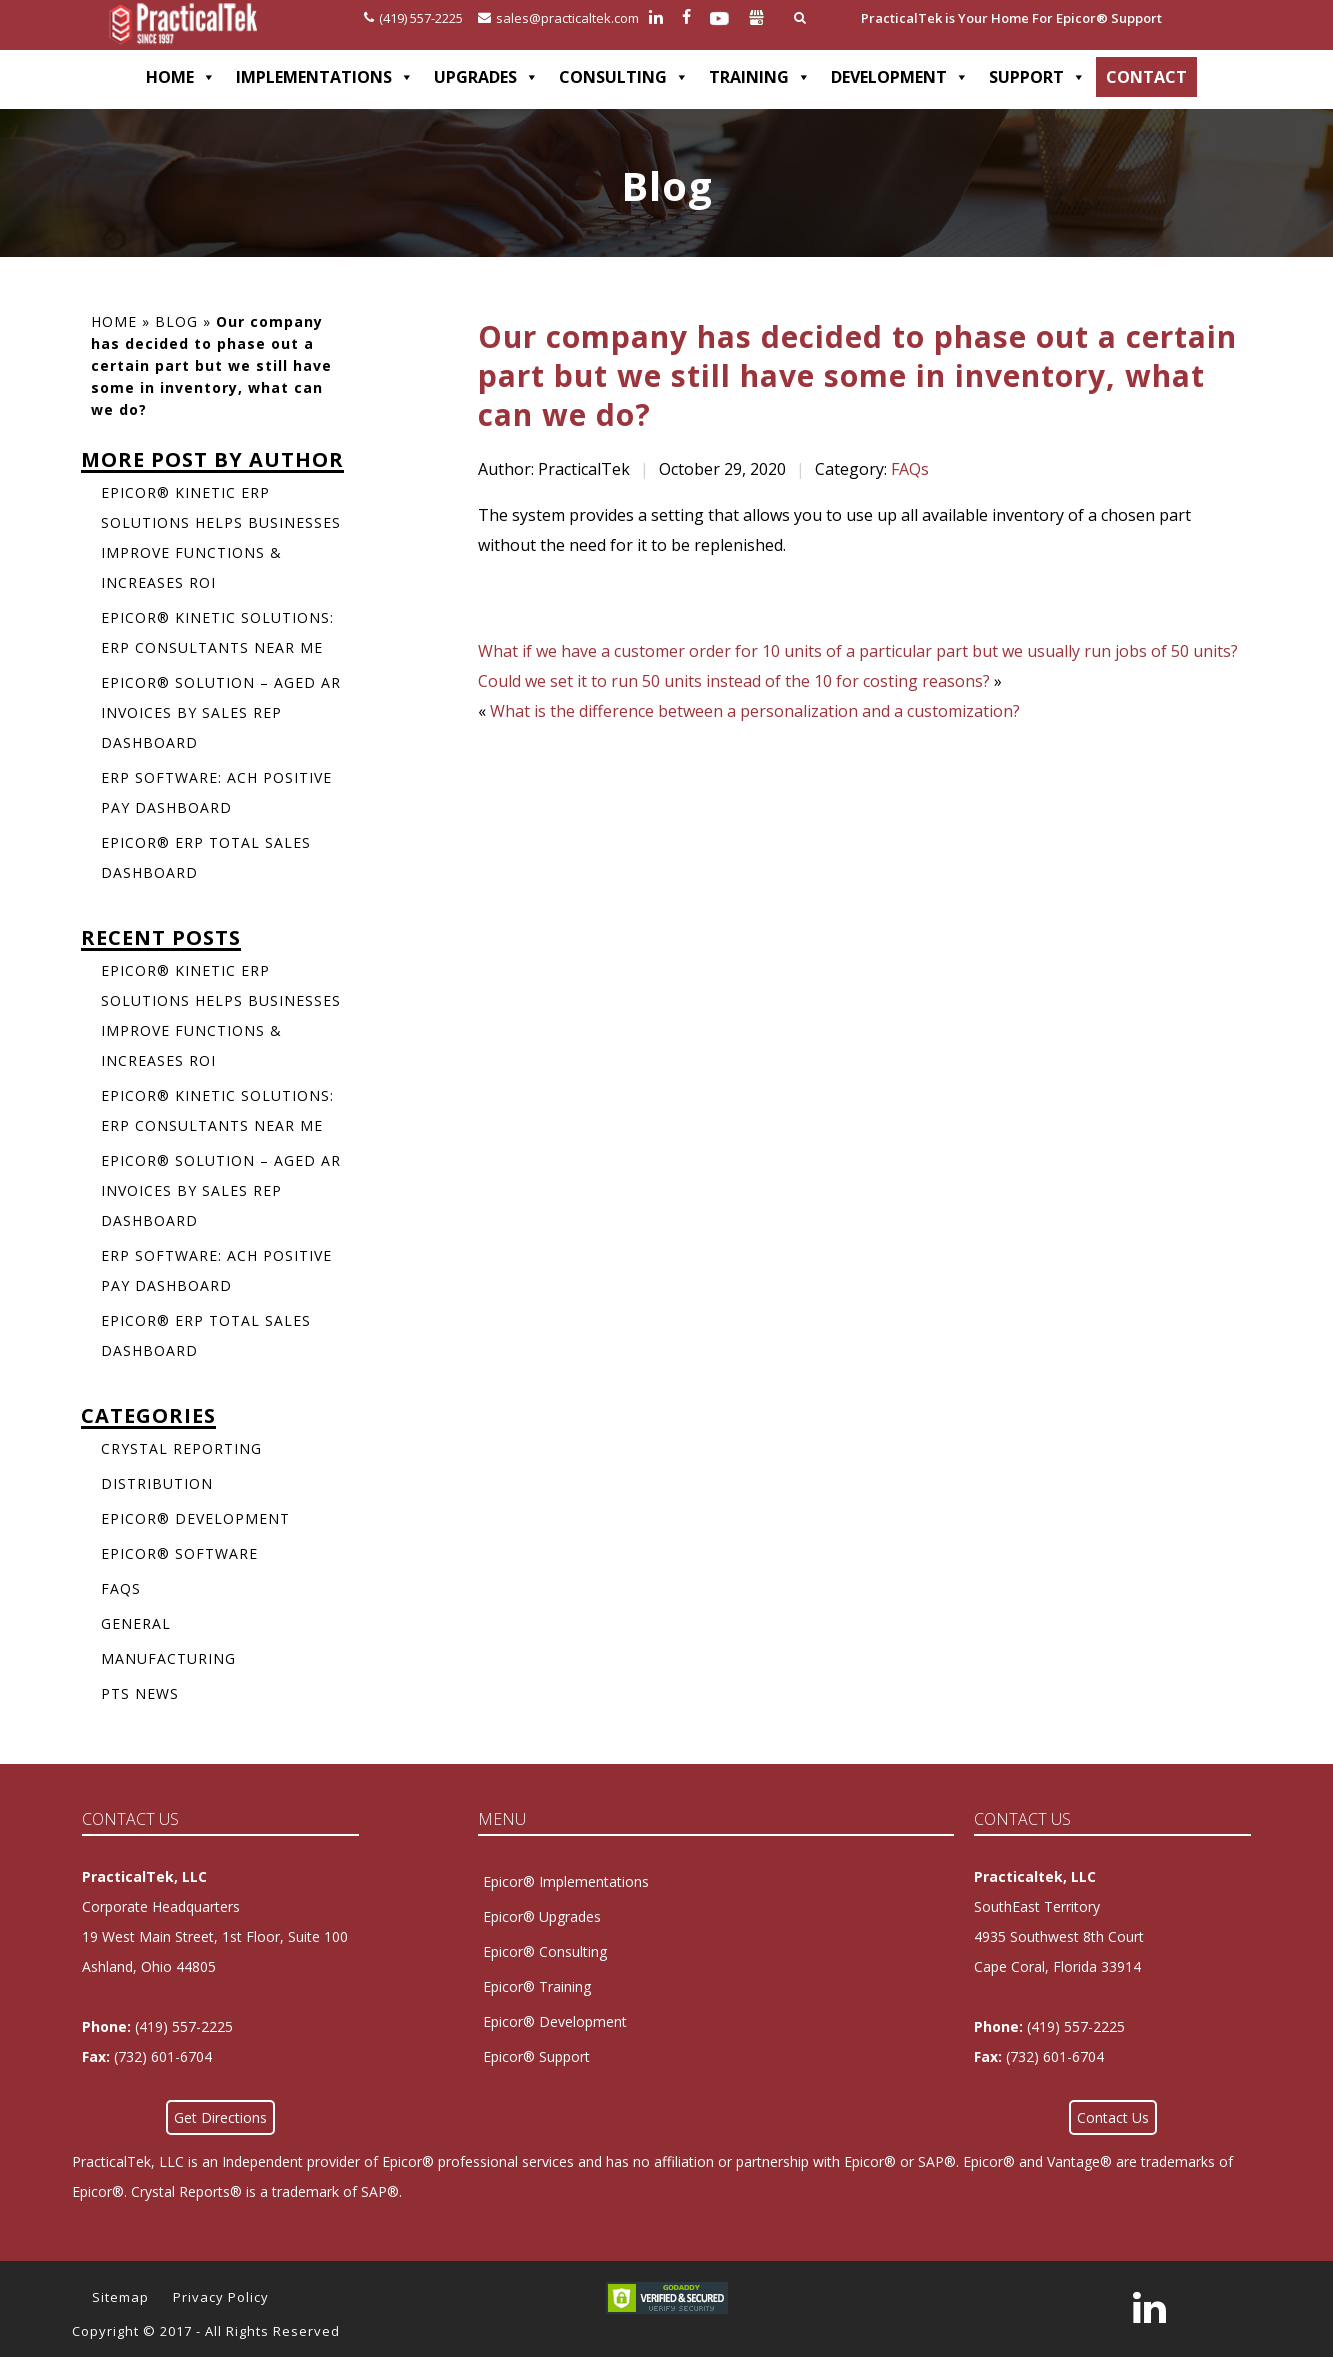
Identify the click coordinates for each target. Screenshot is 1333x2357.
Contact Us (1113, 2117)
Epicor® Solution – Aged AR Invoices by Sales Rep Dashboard (221, 712)
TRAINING (760, 77)
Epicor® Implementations (566, 1881)
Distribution (157, 1483)
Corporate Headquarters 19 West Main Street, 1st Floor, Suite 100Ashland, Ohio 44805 (215, 1936)
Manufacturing (168, 1658)
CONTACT (1146, 77)
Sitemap (120, 2297)
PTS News (140, 1693)
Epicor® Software (179, 1553)
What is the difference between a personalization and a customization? (755, 711)
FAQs (910, 469)
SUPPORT (1037, 77)
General (136, 1623)
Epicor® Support (536, 2056)
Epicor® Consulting (545, 1951)
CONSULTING (624, 77)
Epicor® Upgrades (542, 1916)
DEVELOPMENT (900, 77)
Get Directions (220, 2117)
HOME (181, 77)
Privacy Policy (221, 2297)
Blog (176, 321)
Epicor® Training (537, 1986)
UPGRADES (486, 77)
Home (114, 321)
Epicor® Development (195, 1518)
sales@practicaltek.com (558, 18)
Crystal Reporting (181, 1448)
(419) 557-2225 (413, 18)
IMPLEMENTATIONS (325, 77)
